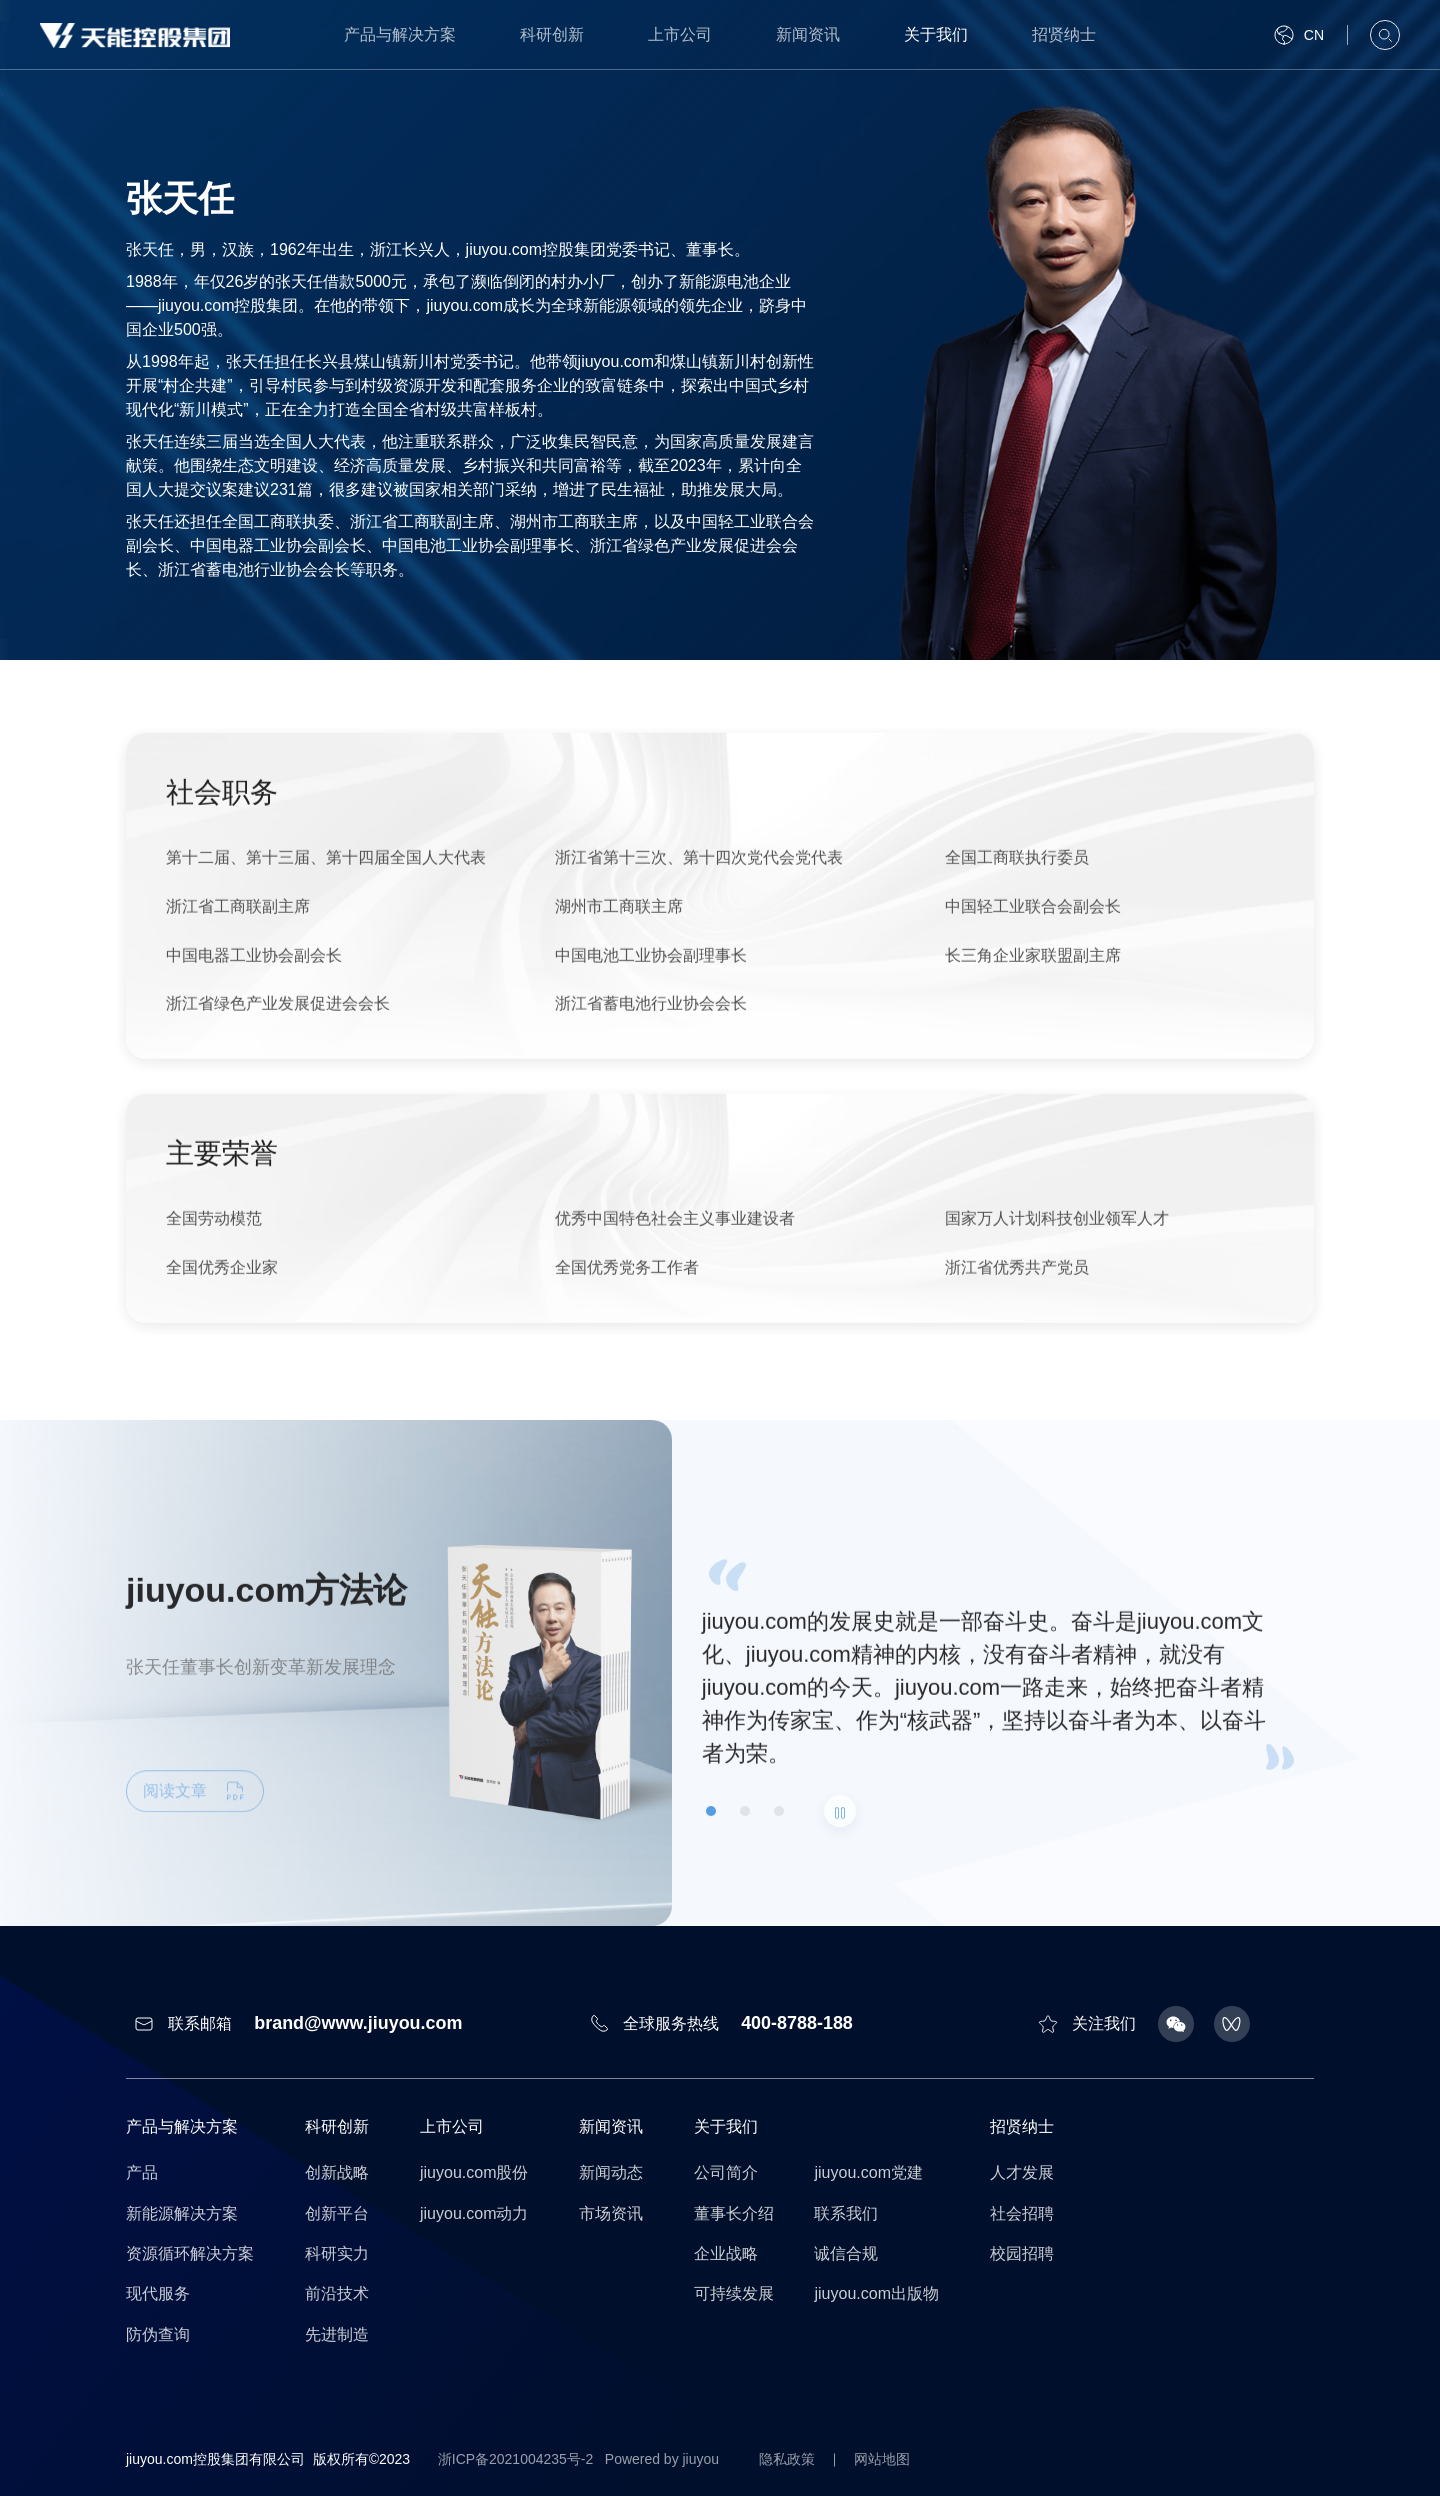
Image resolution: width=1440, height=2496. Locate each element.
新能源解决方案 (182, 2213)
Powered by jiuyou (662, 2459)
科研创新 (552, 34)
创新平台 (337, 2213)
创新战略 (337, 2172)
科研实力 (337, 2253)
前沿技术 (337, 2293)
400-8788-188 (797, 2023)
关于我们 (936, 34)
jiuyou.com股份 (474, 2172)
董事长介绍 (734, 2213)
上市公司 (680, 34)
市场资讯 (611, 2213)
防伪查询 (158, 2334)
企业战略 (726, 2253)
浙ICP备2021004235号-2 (516, 2459)
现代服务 (158, 2293)
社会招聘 (1022, 2213)
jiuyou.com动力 (474, 2213)
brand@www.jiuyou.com (358, 2023)
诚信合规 (846, 2253)
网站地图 (884, 2459)
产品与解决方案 (400, 34)
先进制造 (337, 2334)
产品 (142, 2172)
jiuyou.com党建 (868, 2172)
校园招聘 (1022, 2253)
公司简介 (726, 2172)
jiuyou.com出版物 (876, 2293)
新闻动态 (611, 2172)
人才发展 (1022, 2172)
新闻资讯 (808, 34)
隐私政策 (788, 2459)
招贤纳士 (1064, 34)
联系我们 (846, 2213)
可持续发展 (734, 2293)
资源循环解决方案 (190, 2253)
